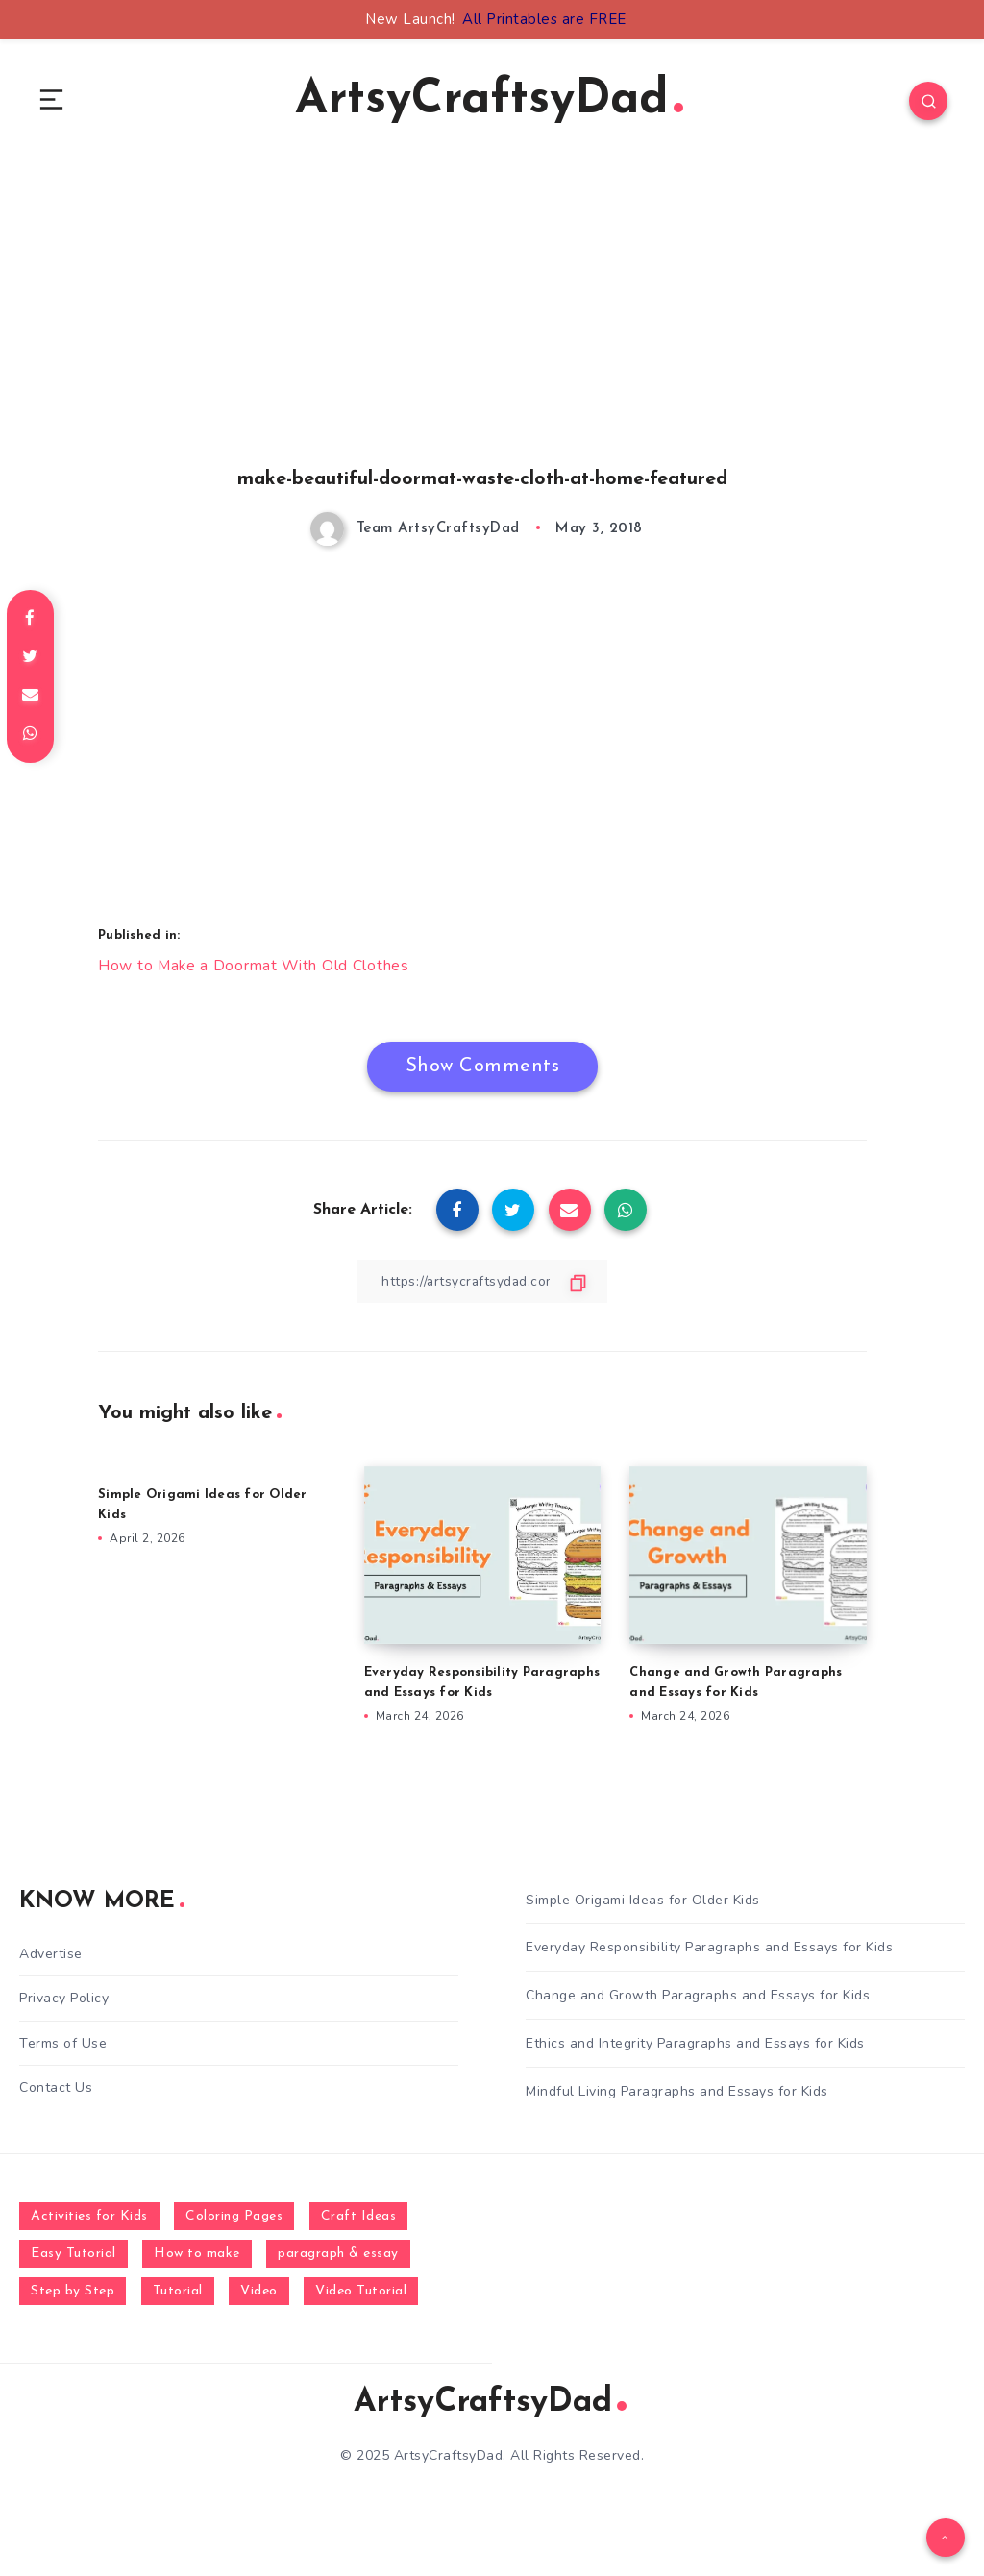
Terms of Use (63, 2043)
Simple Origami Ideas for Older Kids (643, 1900)
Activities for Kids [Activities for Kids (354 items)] (89, 2216)
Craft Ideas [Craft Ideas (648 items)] (359, 2216)
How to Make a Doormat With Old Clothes (255, 966)
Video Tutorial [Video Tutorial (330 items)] (360, 2291)
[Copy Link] (482, 1281)
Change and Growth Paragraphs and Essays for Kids (698, 1996)
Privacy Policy (64, 1999)
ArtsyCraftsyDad (489, 101)
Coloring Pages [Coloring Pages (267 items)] (234, 2216)
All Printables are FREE (544, 19)
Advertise (51, 1955)
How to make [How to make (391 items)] (197, 2253)
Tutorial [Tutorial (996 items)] (178, 2291)
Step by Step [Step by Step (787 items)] (72, 2291)
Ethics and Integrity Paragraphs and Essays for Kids (695, 2043)
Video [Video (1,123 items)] (259, 2291)
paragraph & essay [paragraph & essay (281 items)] (338, 2253)
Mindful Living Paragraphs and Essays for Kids (677, 2091)
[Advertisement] (482, 337)
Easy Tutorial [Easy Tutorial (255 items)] (73, 2253)
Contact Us (55, 2087)
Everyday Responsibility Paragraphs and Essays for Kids (709, 1948)
